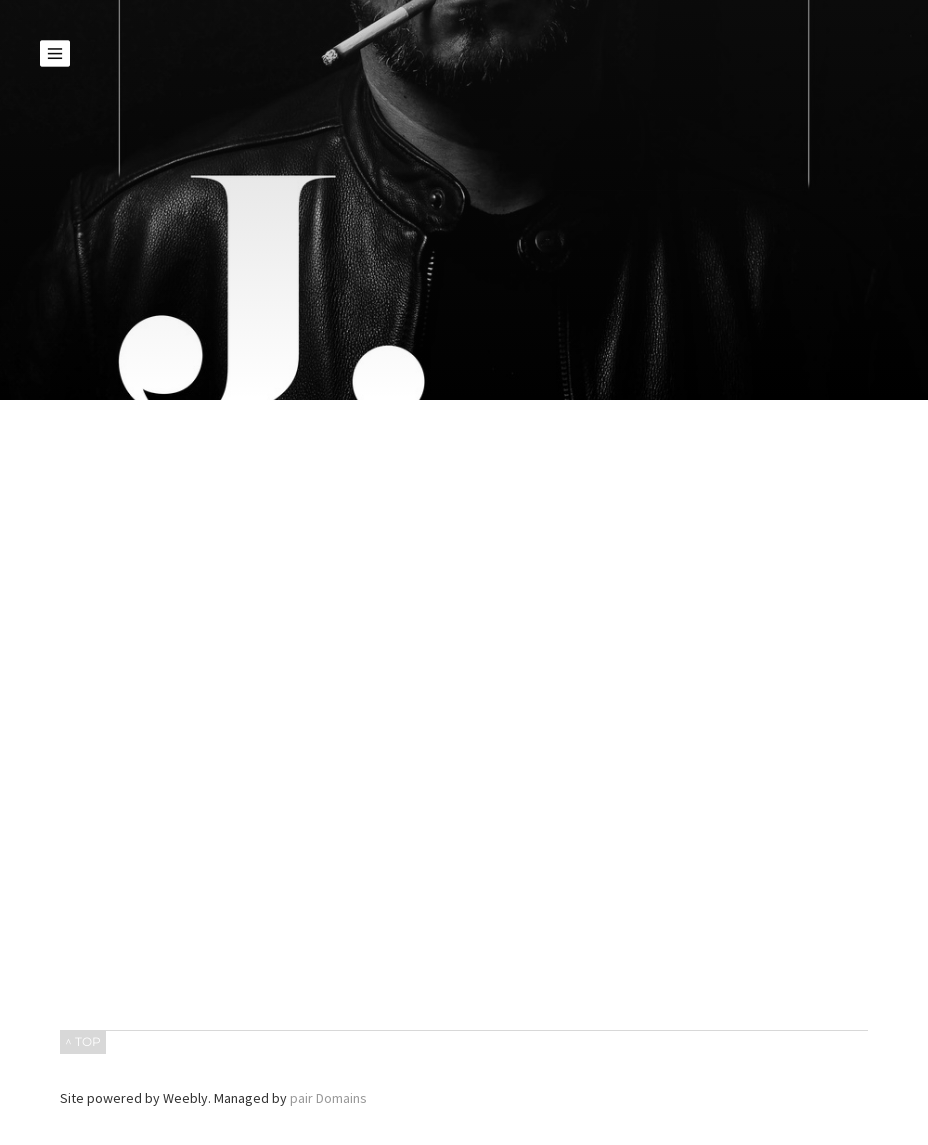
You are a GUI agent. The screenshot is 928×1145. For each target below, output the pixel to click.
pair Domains (328, 1098)
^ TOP (83, 1041)
